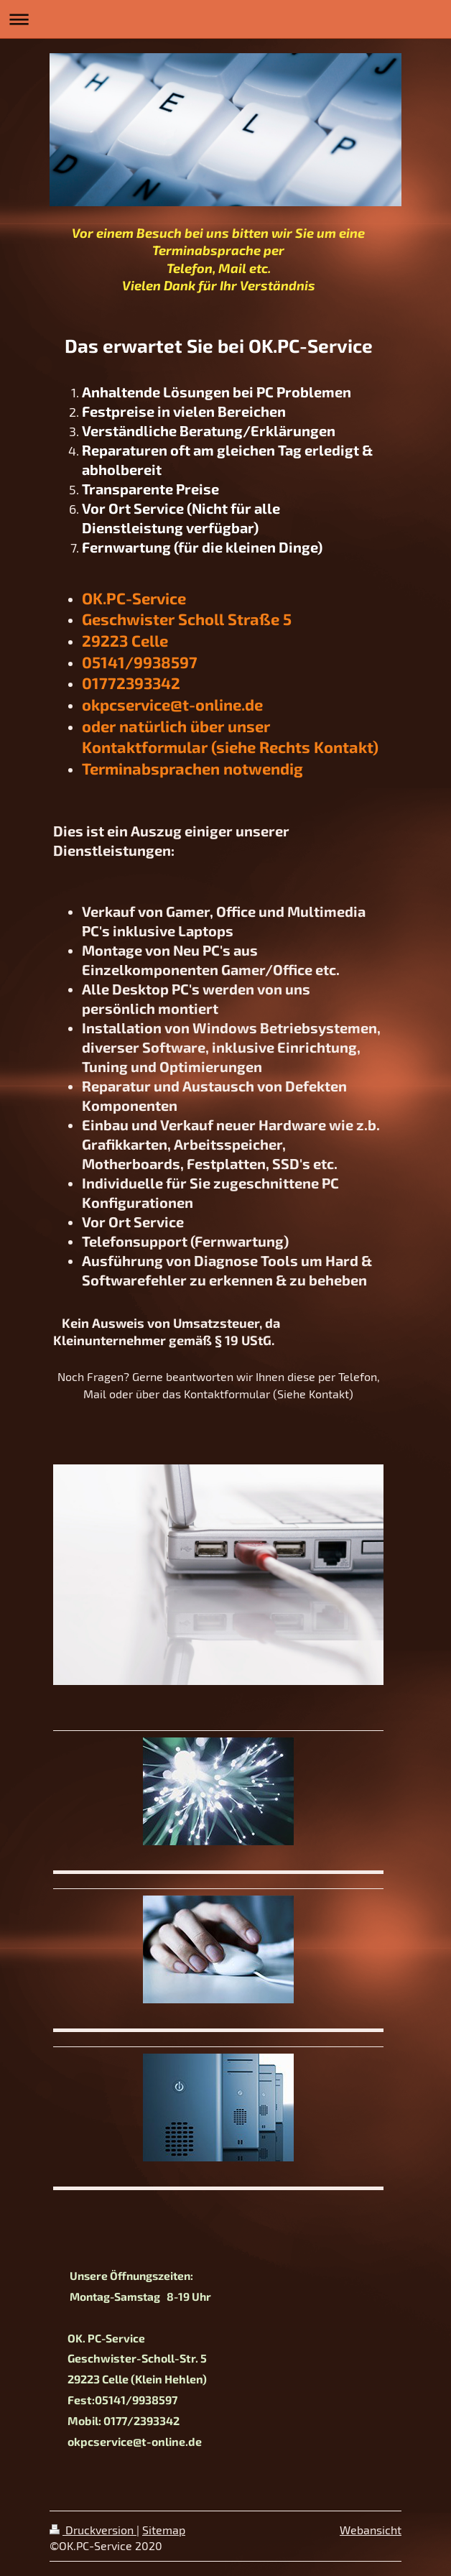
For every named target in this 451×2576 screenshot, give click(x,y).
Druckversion (93, 2529)
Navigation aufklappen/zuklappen (225, 19)
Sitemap (163, 2529)
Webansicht (370, 2529)
